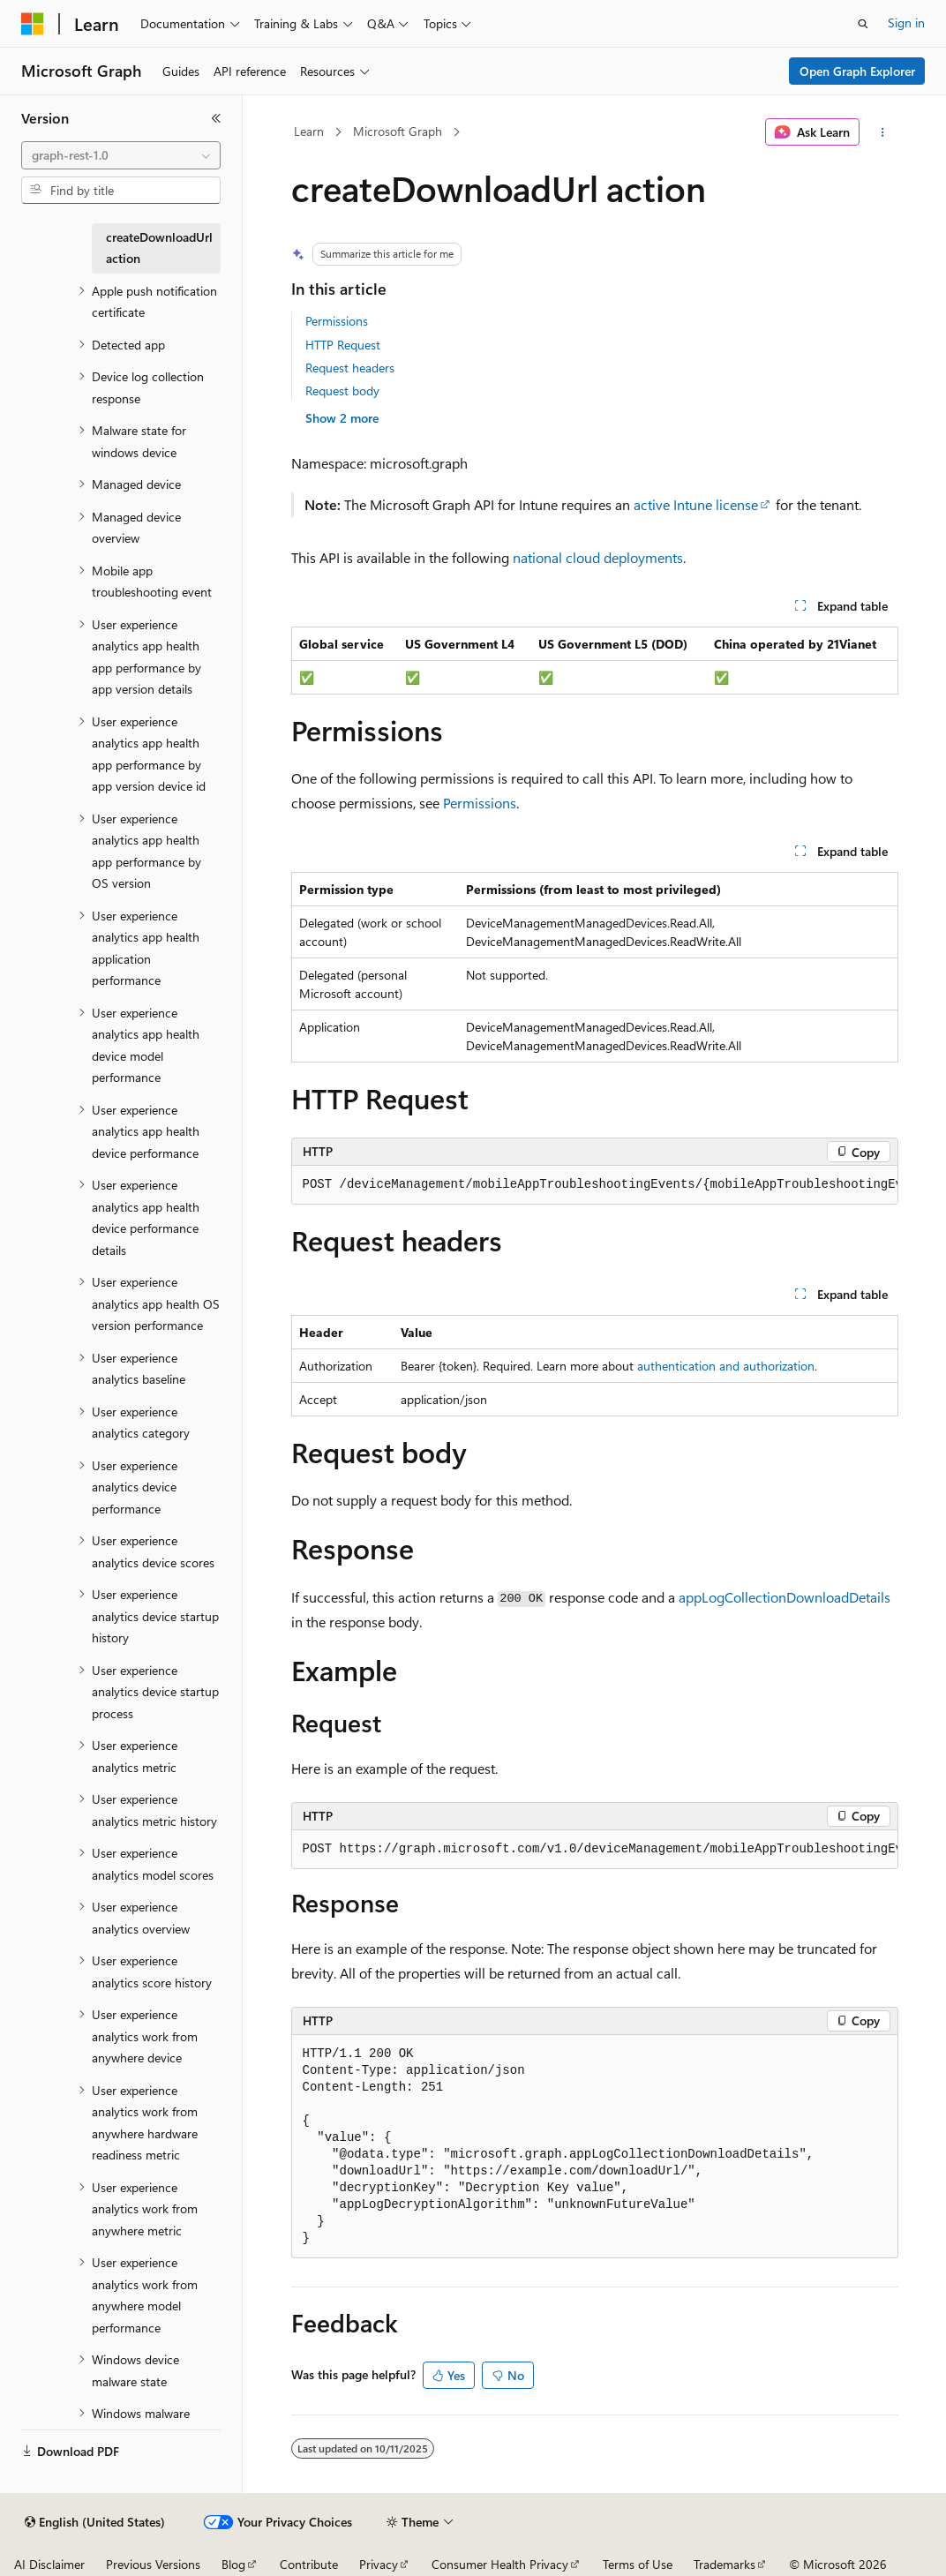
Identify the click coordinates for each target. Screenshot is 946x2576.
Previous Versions (153, 2564)
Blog (233, 2564)
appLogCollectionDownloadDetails (784, 1597)
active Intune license (696, 504)
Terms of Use (637, 2564)
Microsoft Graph (397, 131)
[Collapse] (216, 118)
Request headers (349, 367)
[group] (594, 1185)
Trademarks (724, 2564)
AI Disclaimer (49, 2564)
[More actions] (882, 132)
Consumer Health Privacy (500, 2564)
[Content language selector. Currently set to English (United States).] (95, 2522)
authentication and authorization (726, 1365)
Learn (309, 131)
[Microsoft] (32, 23)
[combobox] (121, 155)
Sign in (906, 22)
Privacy (378, 2564)
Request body (342, 390)
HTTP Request (342, 344)
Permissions (336, 320)
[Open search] (863, 24)
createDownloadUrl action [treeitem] (159, 248)
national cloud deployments (598, 557)
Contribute (309, 2564)
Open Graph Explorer (857, 71)
